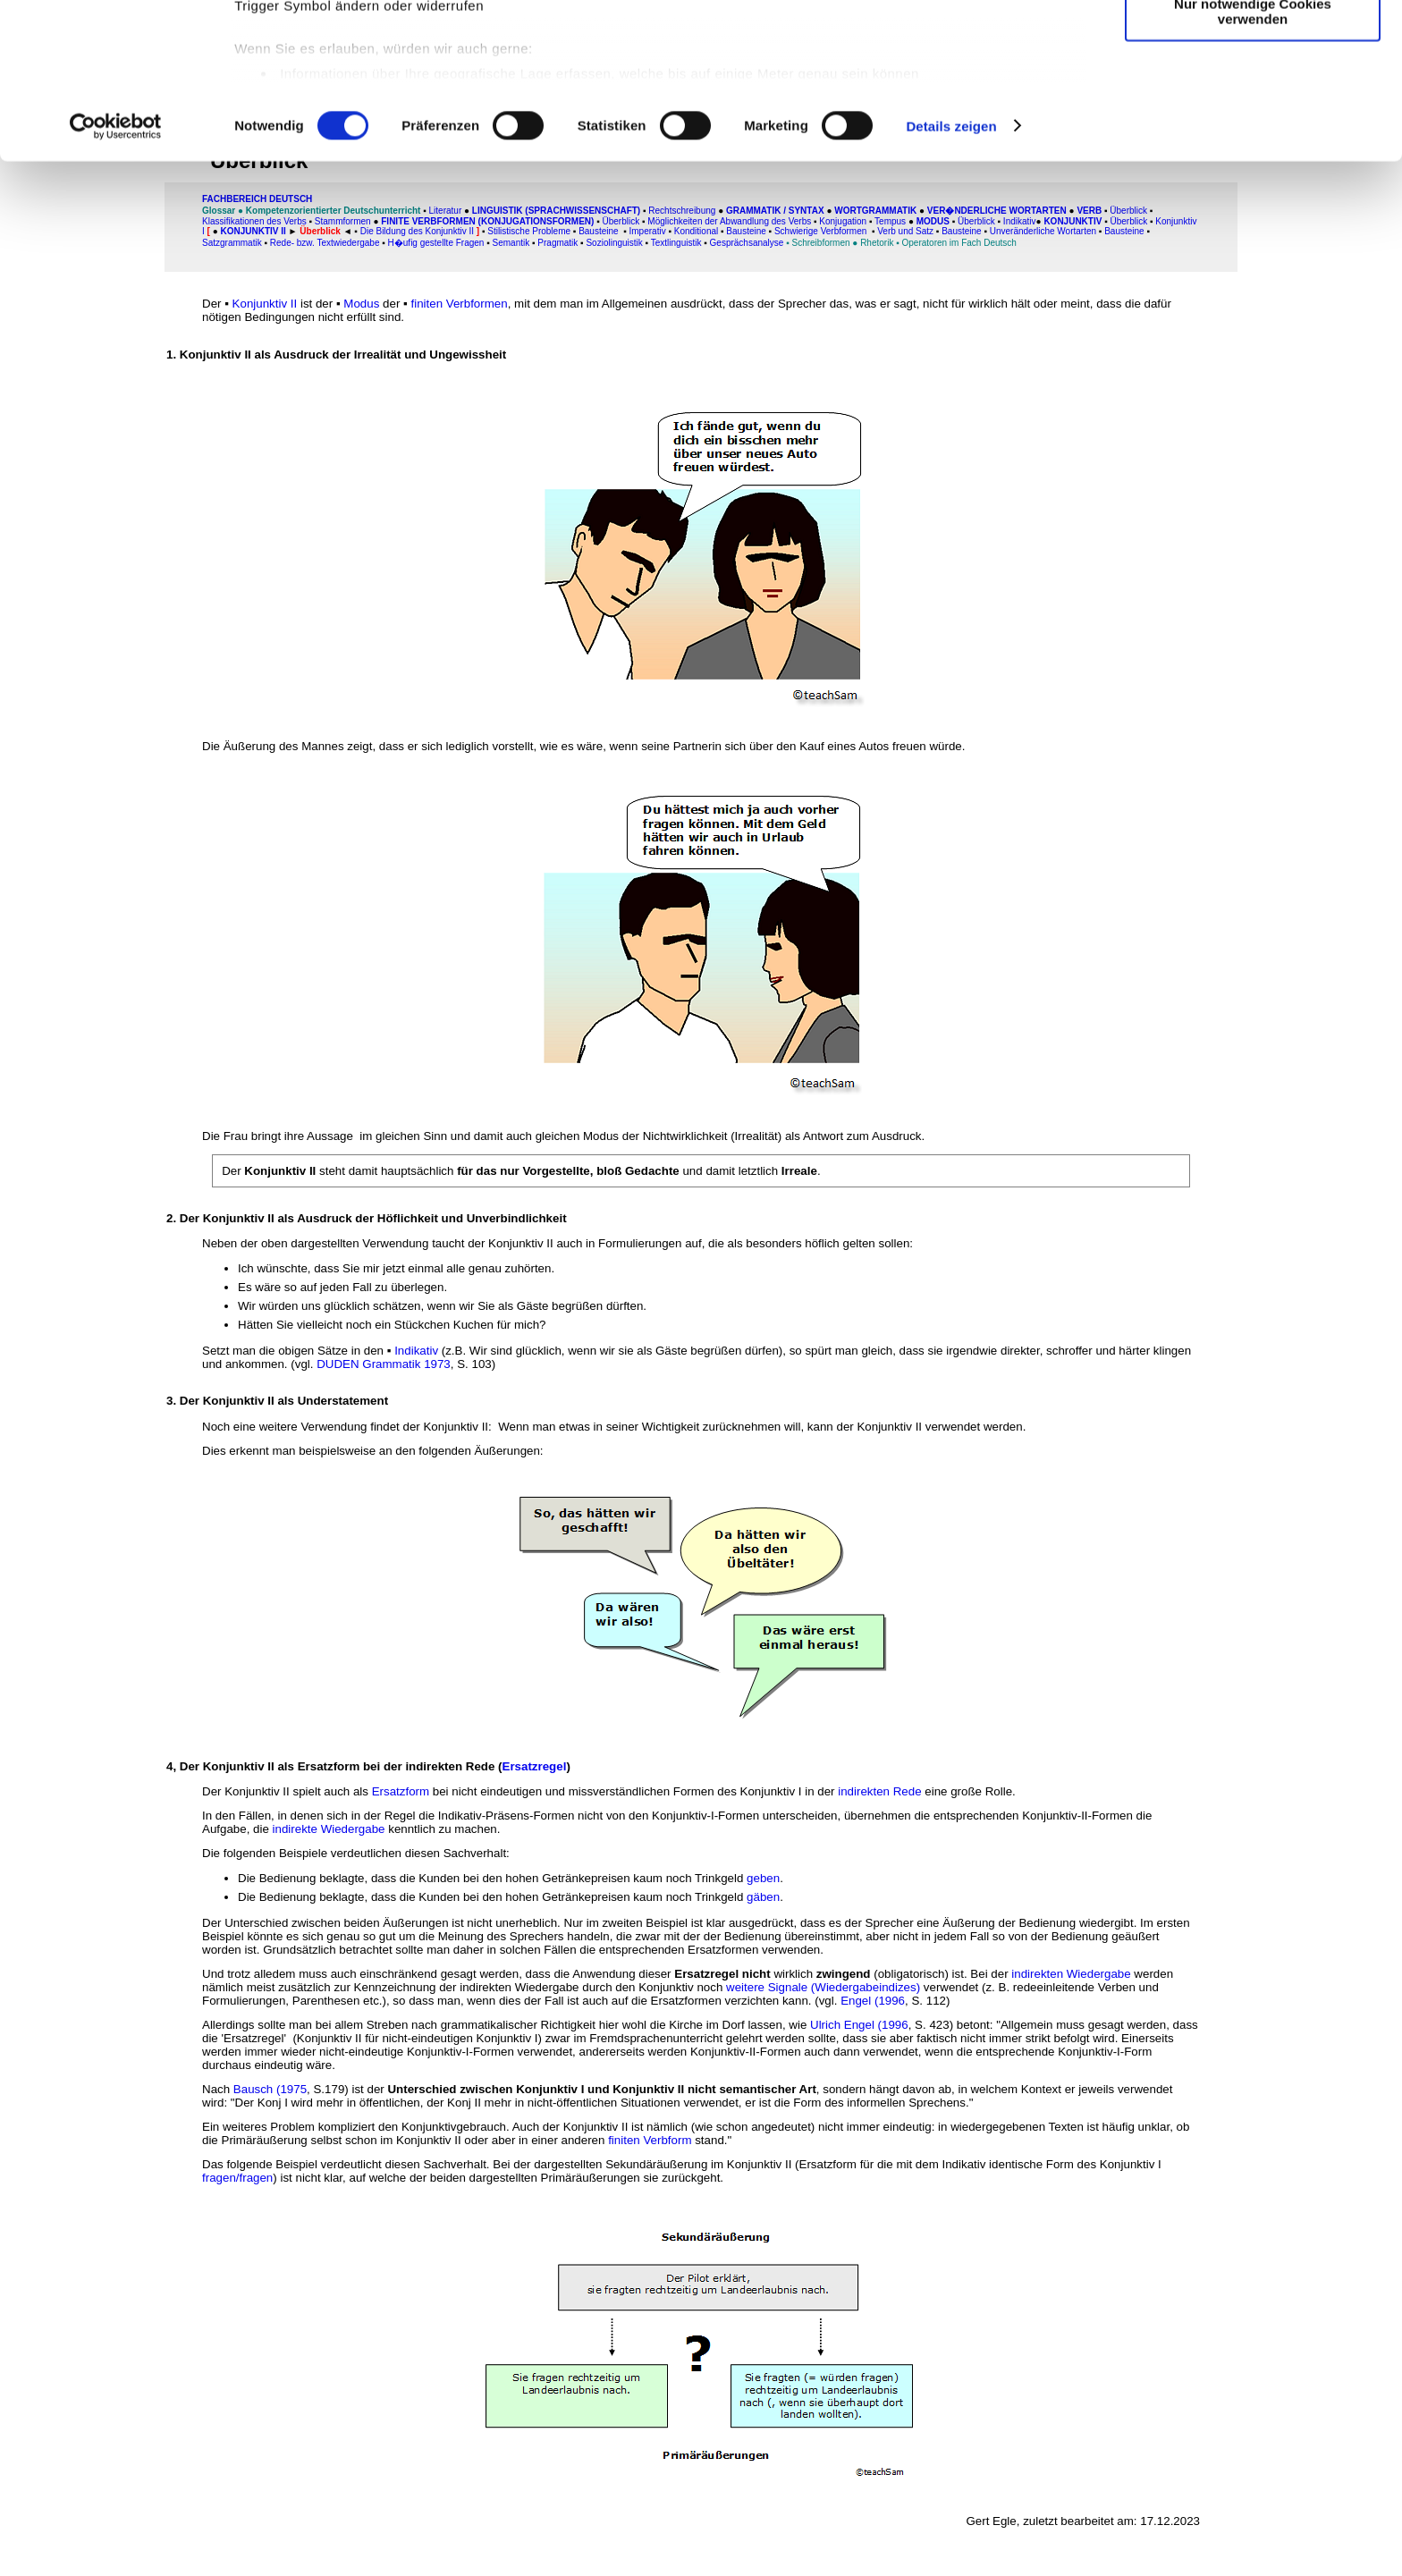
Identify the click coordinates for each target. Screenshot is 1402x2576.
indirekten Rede (879, 1791)
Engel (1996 (872, 2000)
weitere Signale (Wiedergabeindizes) (823, 1987)
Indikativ (416, 1350)
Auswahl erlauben (1252, 97)
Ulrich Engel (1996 (859, 2024)
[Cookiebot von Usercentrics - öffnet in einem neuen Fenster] (116, 271)
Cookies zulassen (1252, 44)
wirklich (772, 1974)
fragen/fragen (237, 2177)
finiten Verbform (649, 2140)
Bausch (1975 (270, 2089)
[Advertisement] (95, 373)
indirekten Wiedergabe (1070, 1974)
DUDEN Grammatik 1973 (384, 1364)
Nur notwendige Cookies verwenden (1252, 156)
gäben (763, 1897)
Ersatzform (400, 1791)
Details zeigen (951, 271)
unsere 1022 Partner (356, 64)
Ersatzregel (535, 1766)
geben (763, 1878)
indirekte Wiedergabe (329, 1829)
